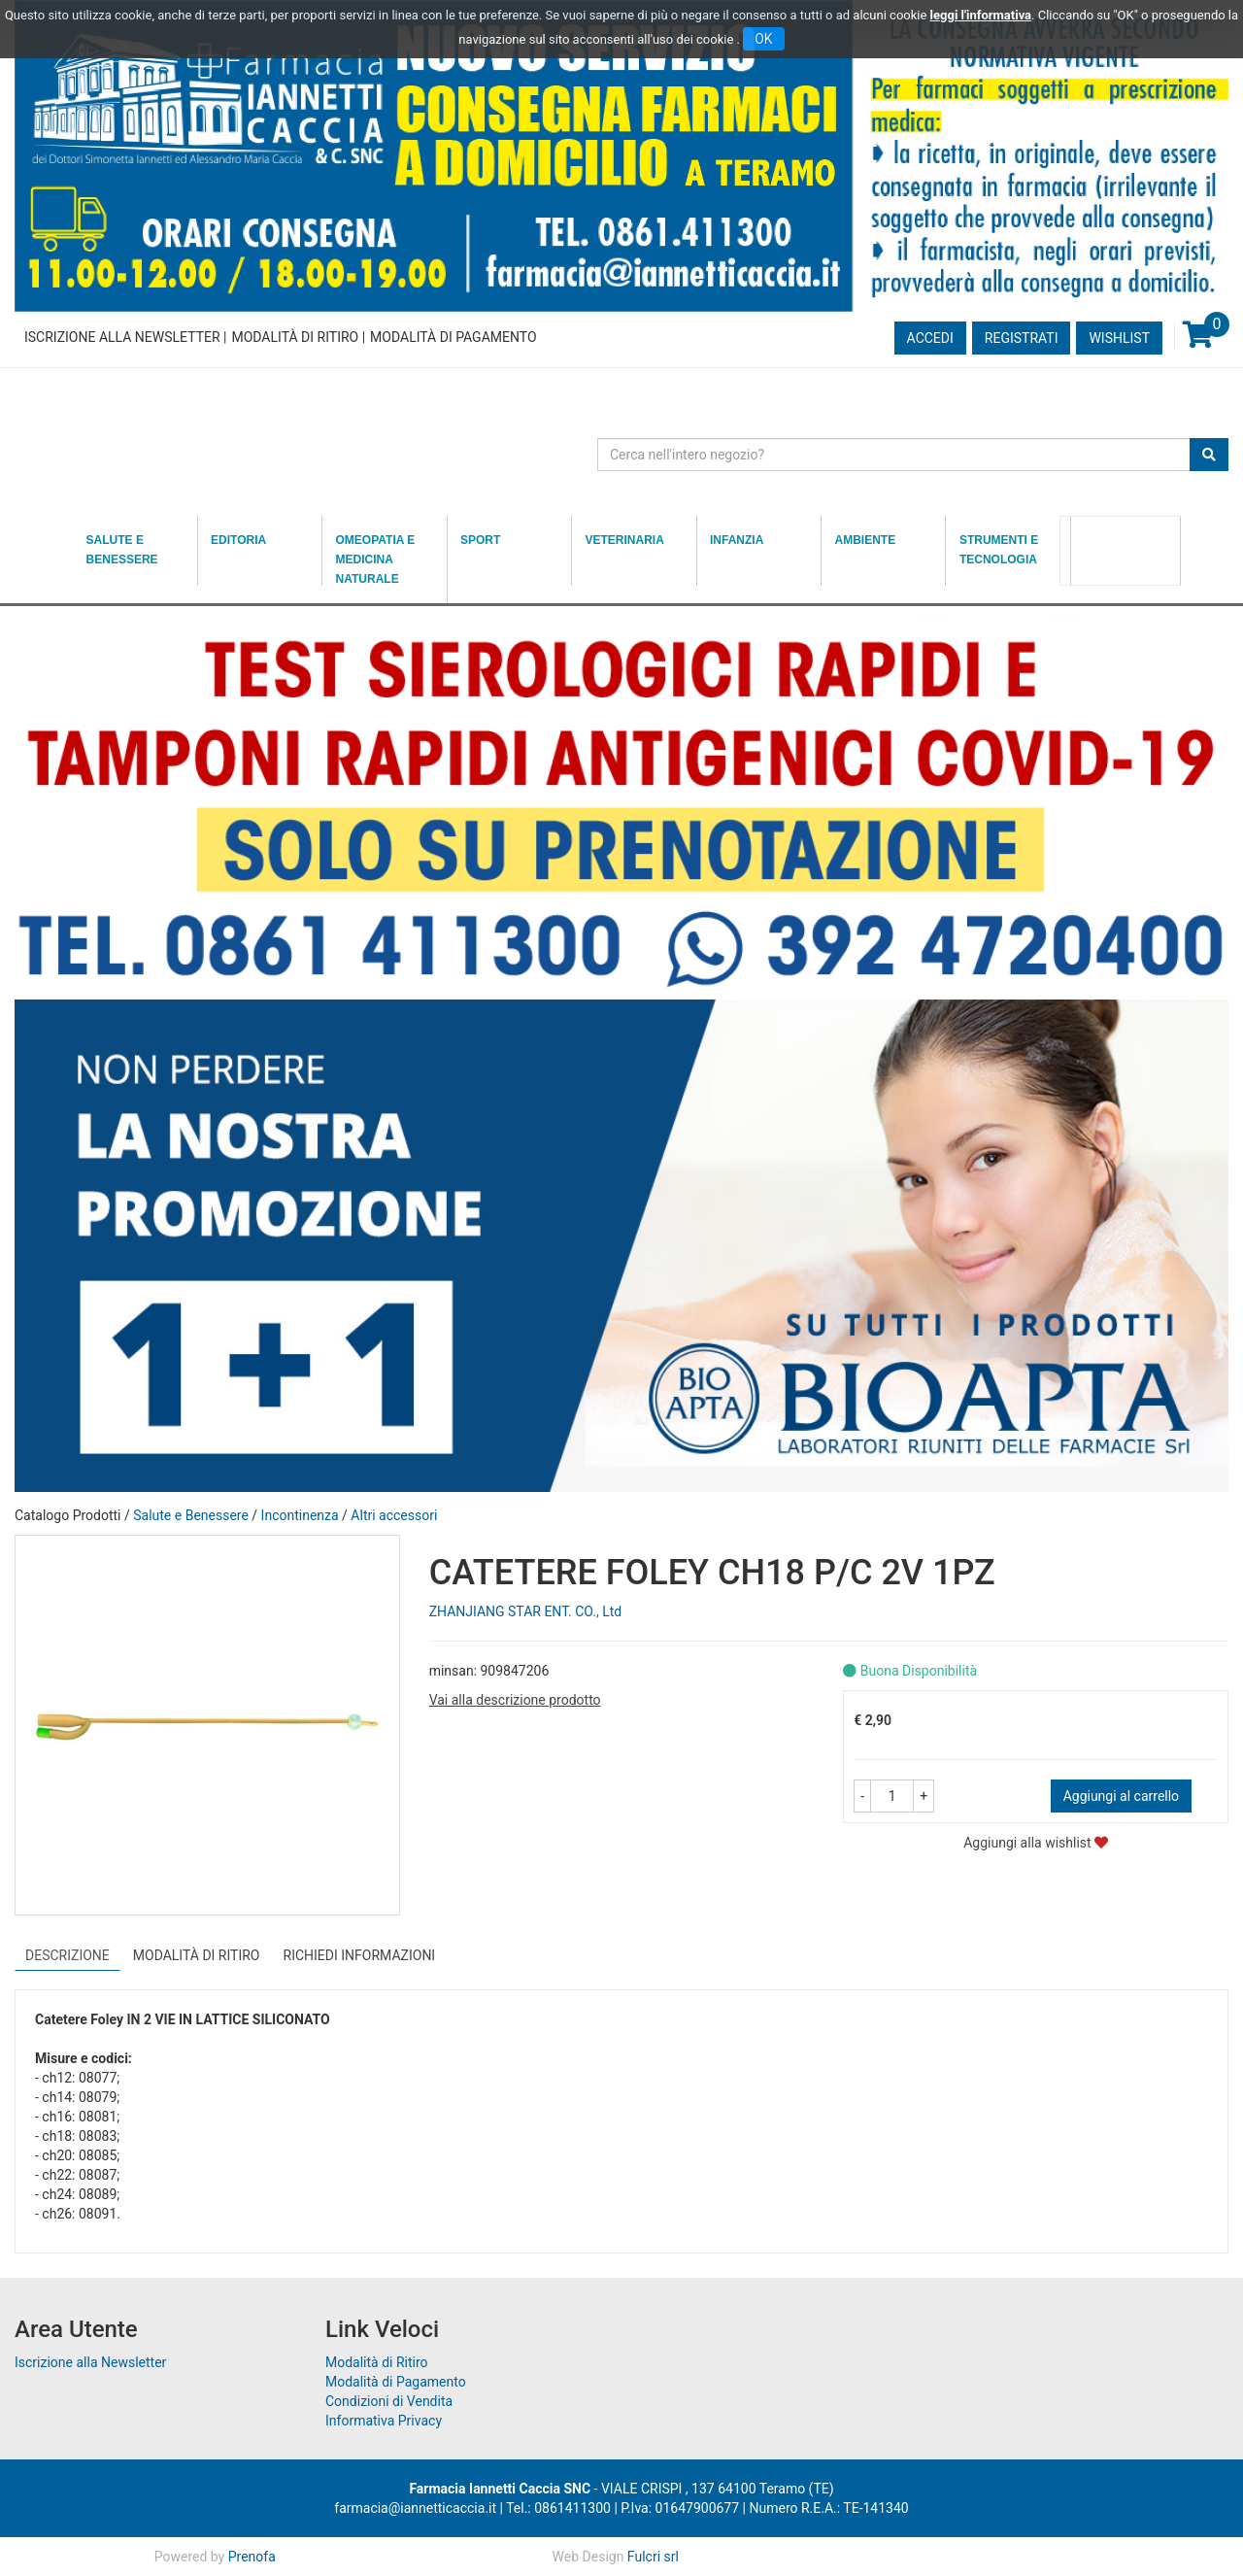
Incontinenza (300, 1515)
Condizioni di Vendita (389, 2401)
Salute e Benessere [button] (122, 549)
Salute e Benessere (191, 1515)
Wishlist (1119, 338)
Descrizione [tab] (67, 1955)
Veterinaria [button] (625, 540)
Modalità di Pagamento (453, 337)
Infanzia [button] (736, 540)
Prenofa (252, 2556)
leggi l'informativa (981, 15)
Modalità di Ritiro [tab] (196, 1955)
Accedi (930, 338)
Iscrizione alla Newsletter (122, 337)
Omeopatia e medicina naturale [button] (376, 559)
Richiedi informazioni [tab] (360, 1955)
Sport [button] (480, 540)
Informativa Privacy (383, 2420)
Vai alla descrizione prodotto (515, 1700)
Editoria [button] (238, 540)
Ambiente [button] (864, 540)
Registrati (1021, 338)
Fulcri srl (653, 2556)
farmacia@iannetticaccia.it (415, 2508)
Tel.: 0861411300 (558, 2508)
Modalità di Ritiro (294, 337)
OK (763, 39)
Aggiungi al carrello (1121, 1796)
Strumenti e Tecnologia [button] (998, 549)
